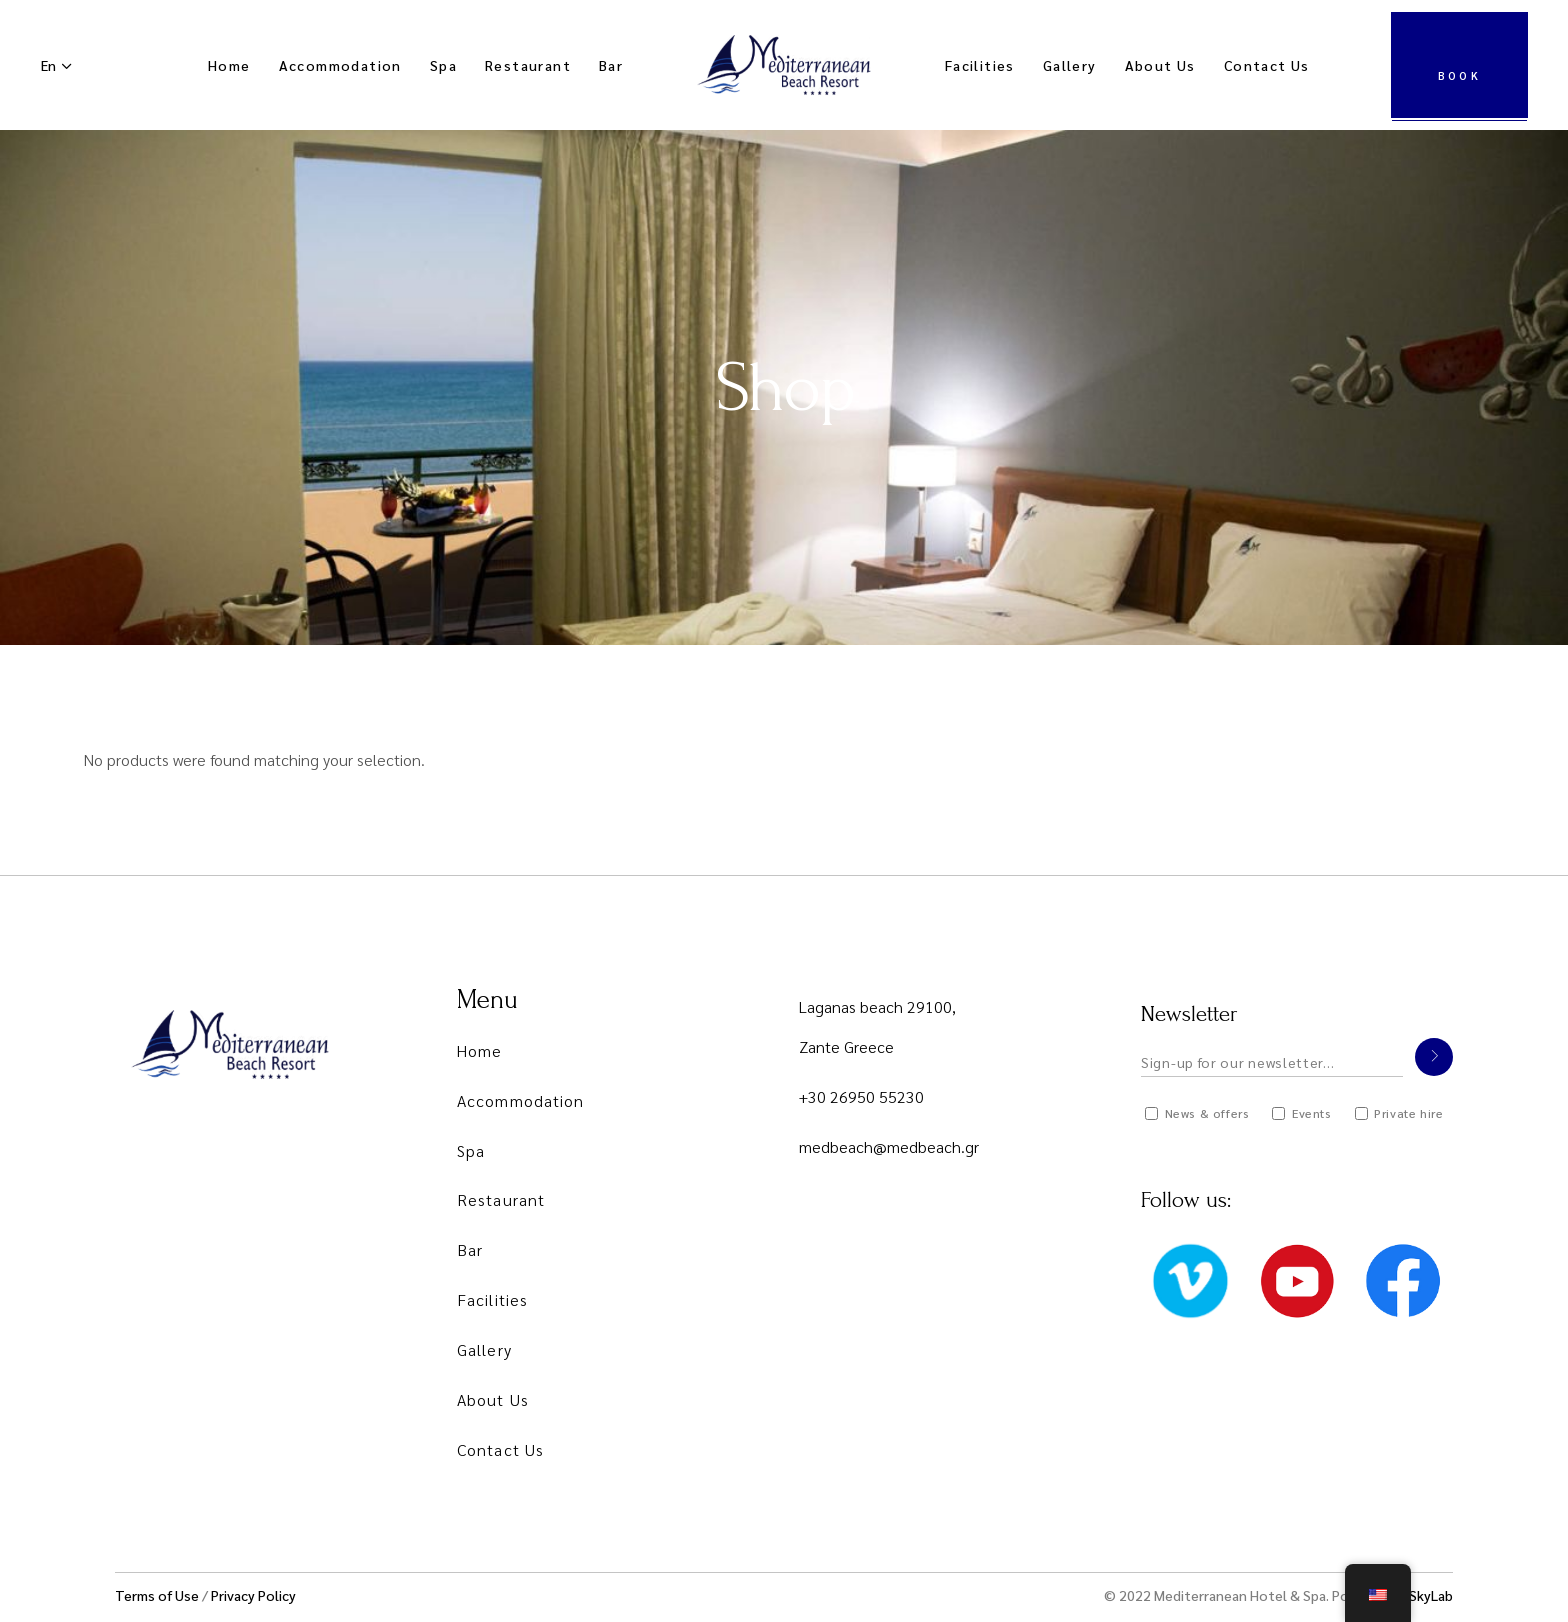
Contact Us (500, 1449)
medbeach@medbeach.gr (889, 1146)
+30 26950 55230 (861, 1096)
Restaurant (501, 1199)
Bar (470, 1249)
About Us (493, 1399)
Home (479, 1050)
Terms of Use (157, 1595)
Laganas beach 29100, (877, 1006)
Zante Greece (846, 1046)
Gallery (484, 1349)
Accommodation (520, 1100)
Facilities (492, 1299)
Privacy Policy (253, 1595)
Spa (471, 1150)
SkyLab (1431, 1595)
